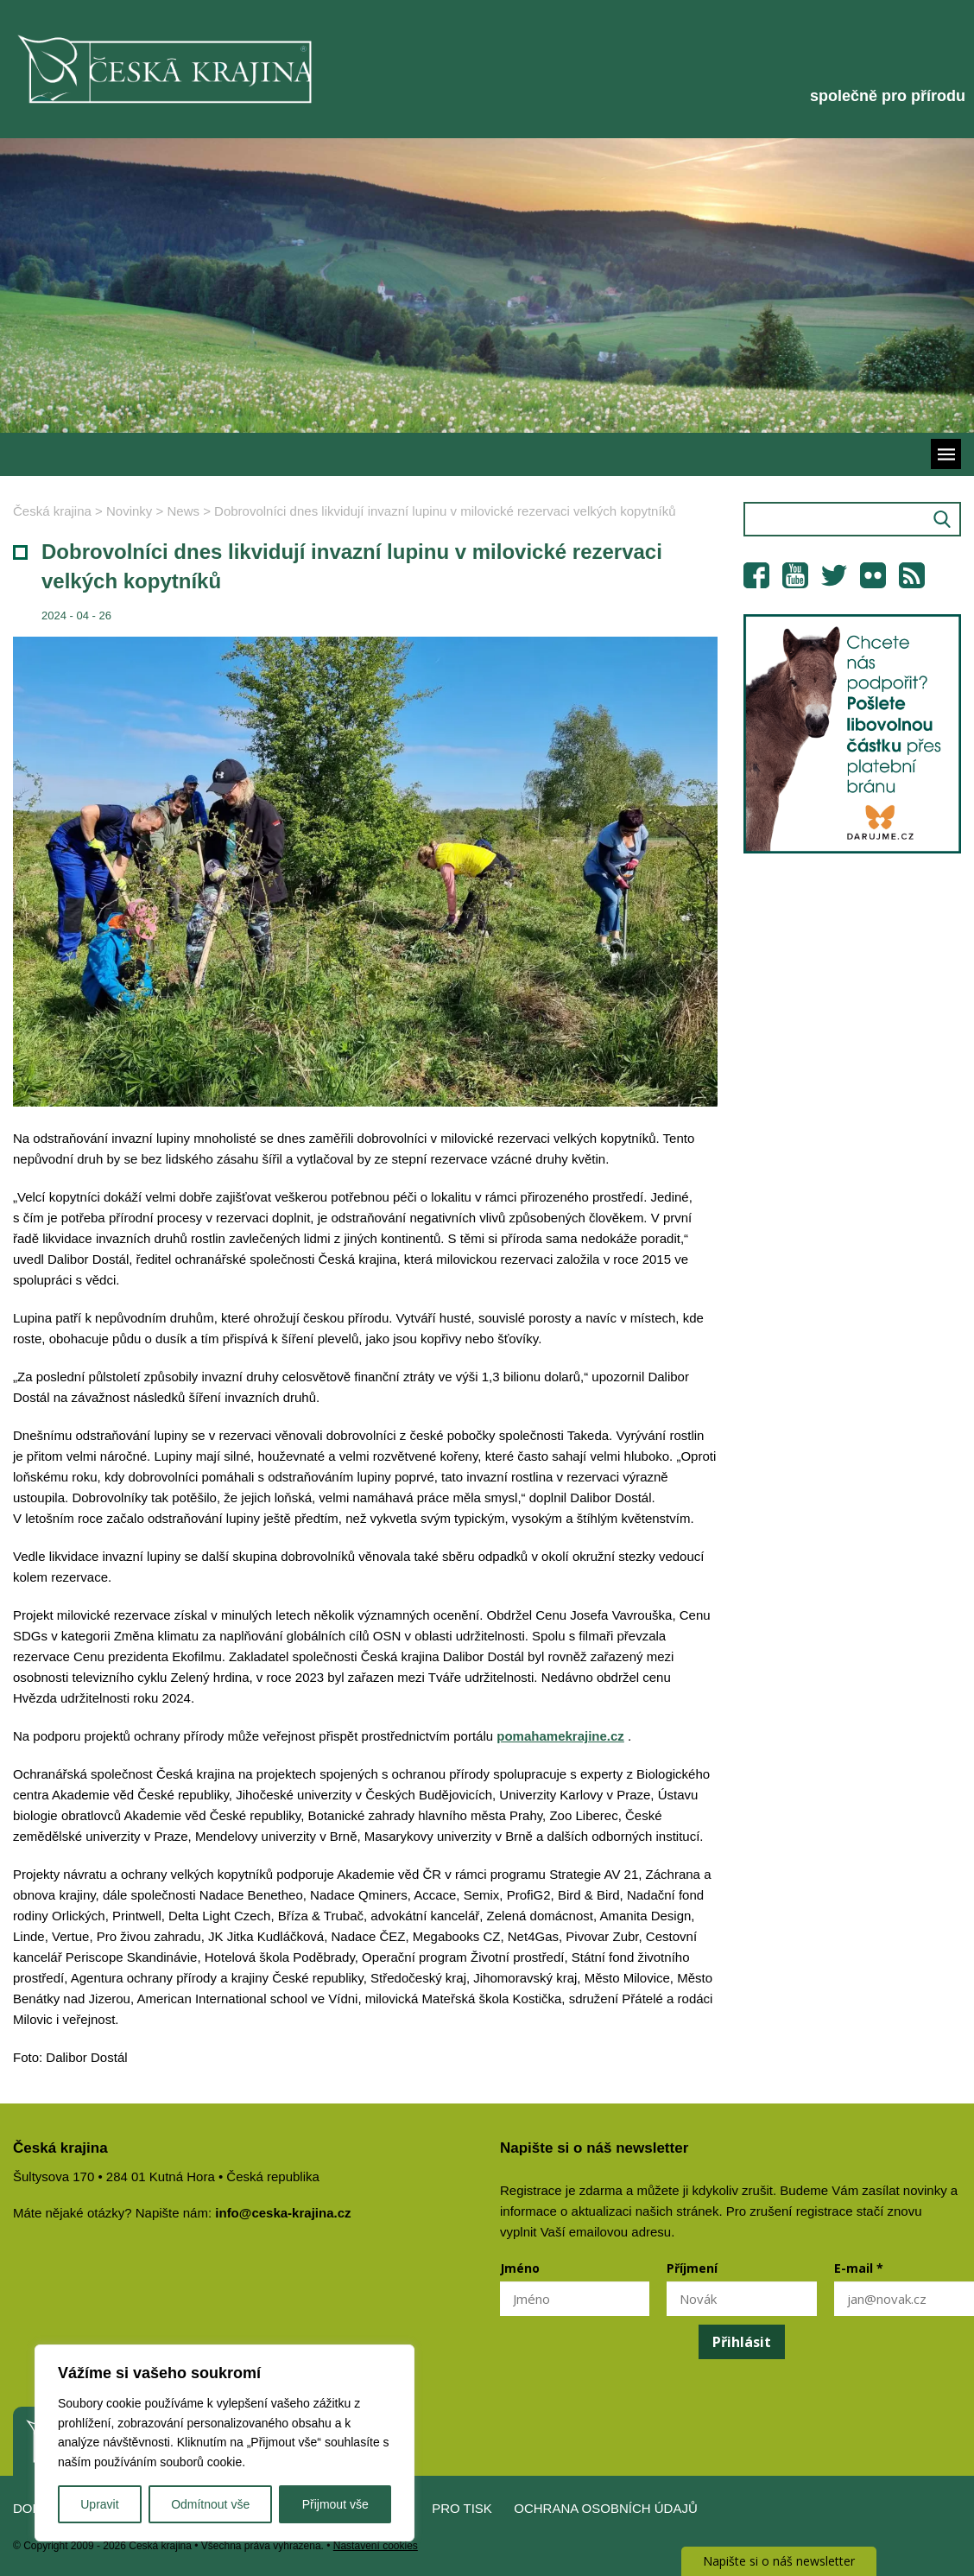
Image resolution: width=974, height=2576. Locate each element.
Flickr (873, 575)
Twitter (834, 575)
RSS (912, 575)
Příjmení (692, 2268)
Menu (946, 454)
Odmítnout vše (210, 2504)
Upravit (99, 2504)
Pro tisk (462, 2508)
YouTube (795, 575)
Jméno (520, 2268)
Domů (33, 2508)
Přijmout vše (335, 2504)
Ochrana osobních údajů (606, 2508)
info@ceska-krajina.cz (283, 2212)
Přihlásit (741, 2341)
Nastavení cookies (375, 2546)
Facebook (756, 575)
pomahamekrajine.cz (560, 1736)
